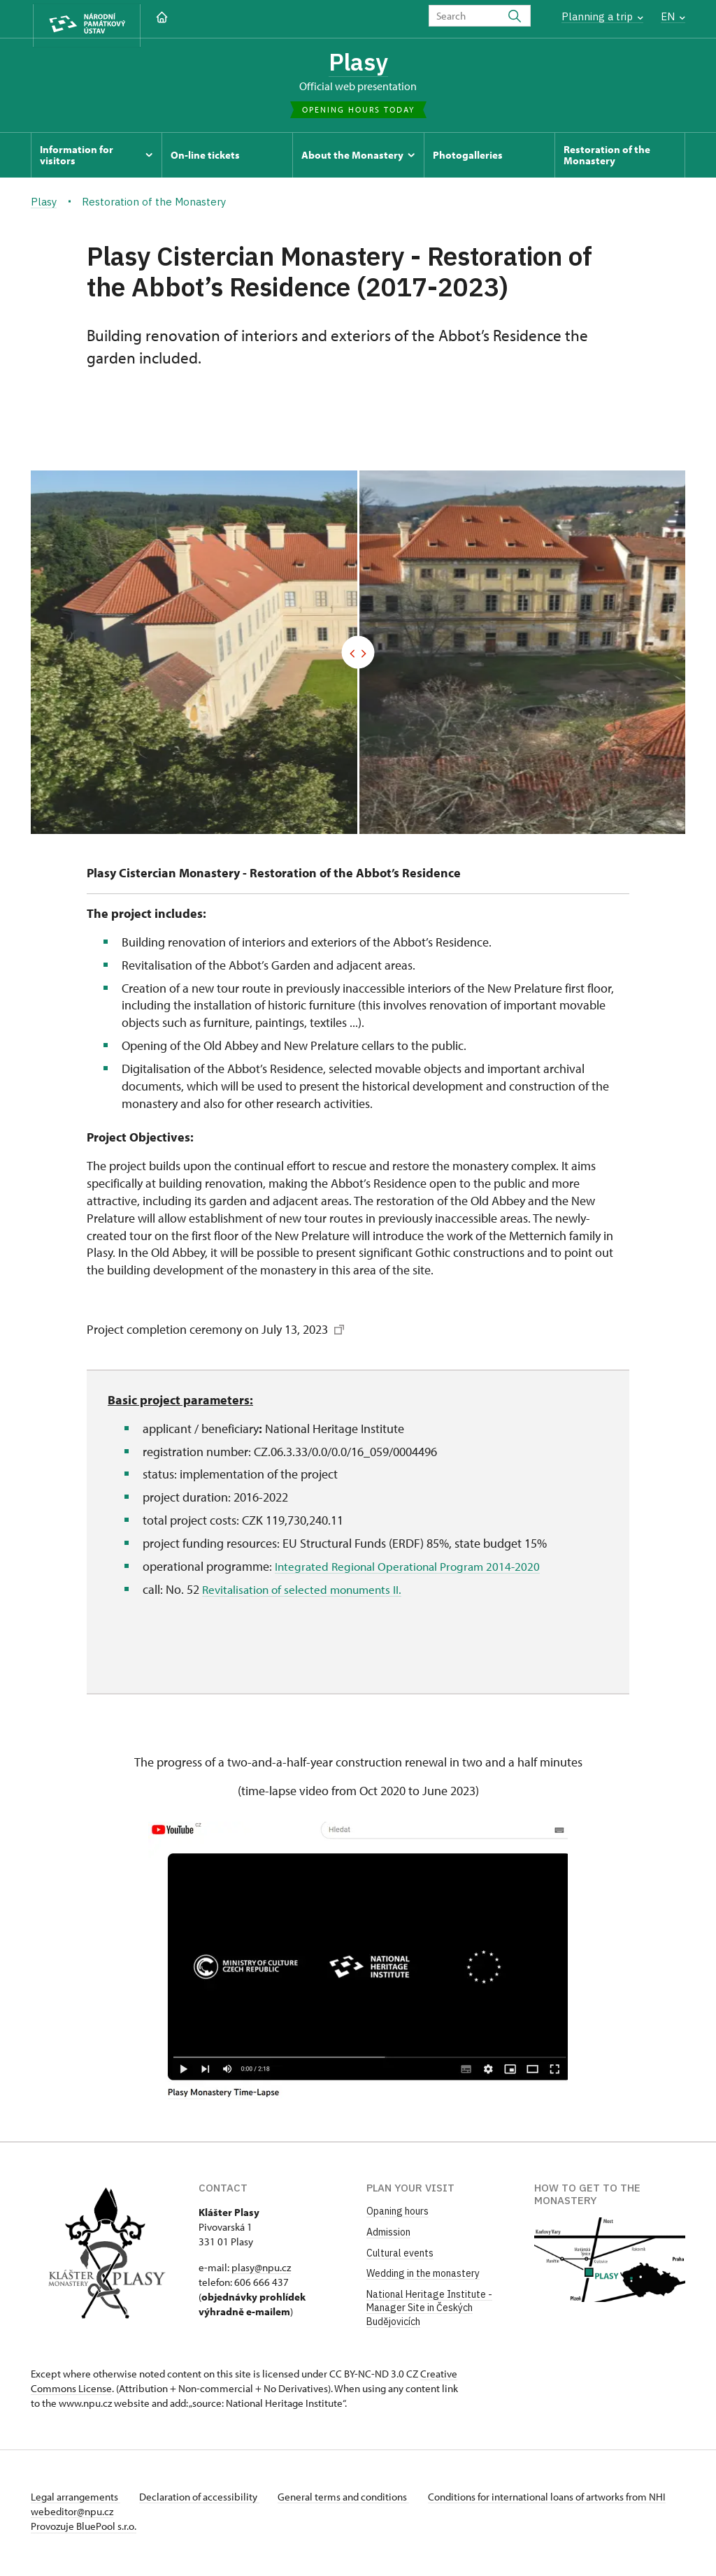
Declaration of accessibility (203, 2500)
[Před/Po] (358, 655)
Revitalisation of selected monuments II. (306, 1592)
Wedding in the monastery (423, 2276)
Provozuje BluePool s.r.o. (83, 2529)
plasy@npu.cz (261, 2271)
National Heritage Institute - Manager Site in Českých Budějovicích (429, 2311)
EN (673, 16)
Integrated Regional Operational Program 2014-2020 (412, 1569)
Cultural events (400, 2256)
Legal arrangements (75, 2500)
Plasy (358, 63)
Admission (388, 2235)
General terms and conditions (351, 2500)
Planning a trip (602, 16)
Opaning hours (397, 2214)
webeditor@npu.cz (113, 2514)
